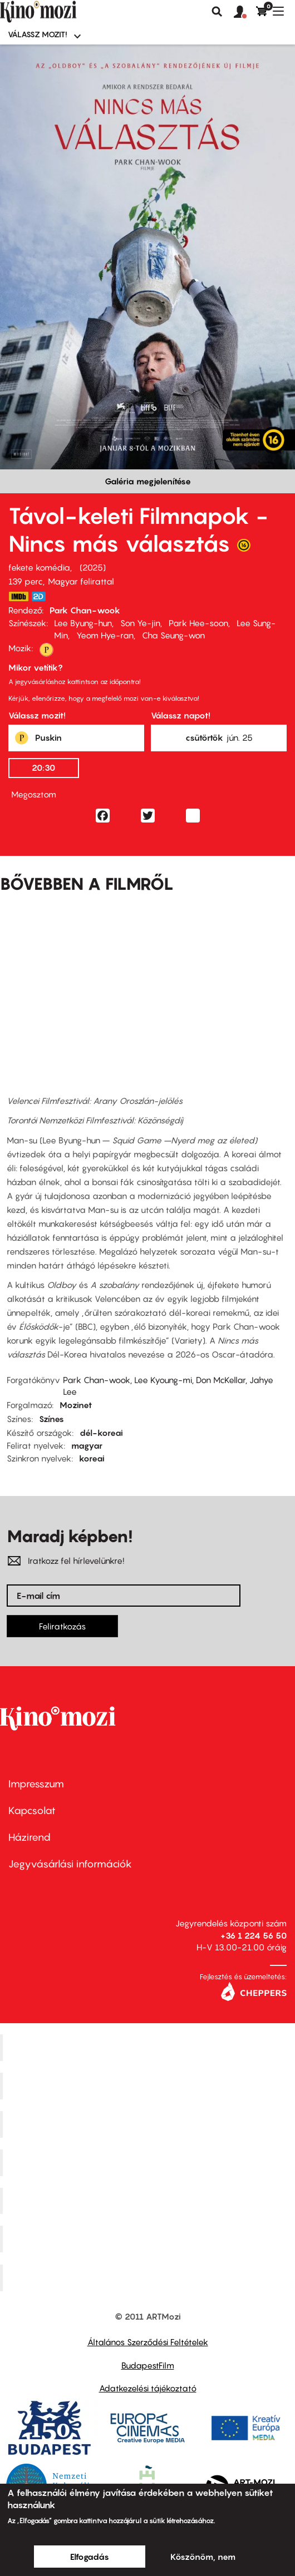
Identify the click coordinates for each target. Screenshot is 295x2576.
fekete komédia (39, 567)
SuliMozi (149, 2200)
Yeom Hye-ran (105, 635)
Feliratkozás (62, 1626)
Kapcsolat (32, 1810)
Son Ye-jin (140, 623)
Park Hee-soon (198, 623)
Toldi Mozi (149, 2278)
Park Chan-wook (85, 610)
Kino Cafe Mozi (149, 2086)
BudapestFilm (147, 2365)
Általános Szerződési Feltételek (147, 2342)
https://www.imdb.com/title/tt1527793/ (18, 596)
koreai (92, 1458)
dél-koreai (101, 1433)
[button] (245, 12)
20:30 (43, 767)
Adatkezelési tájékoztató (147, 2388)
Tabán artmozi (149, 2239)
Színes (51, 1419)
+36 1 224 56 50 (253, 1935)
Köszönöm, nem (202, 2557)
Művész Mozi (148, 2124)
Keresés (217, 11)
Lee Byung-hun (83, 623)
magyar (86, 1445)
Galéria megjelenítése (148, 481)
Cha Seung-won (173, 635)
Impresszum (36, 1784)
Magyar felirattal (81, 581)
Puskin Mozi (149, 2162)
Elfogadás (89, 2557)
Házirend (29, 1837)
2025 (92, 567)
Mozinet (76, 1405)
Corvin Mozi (149, 2048)
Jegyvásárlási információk (70, 1864)
